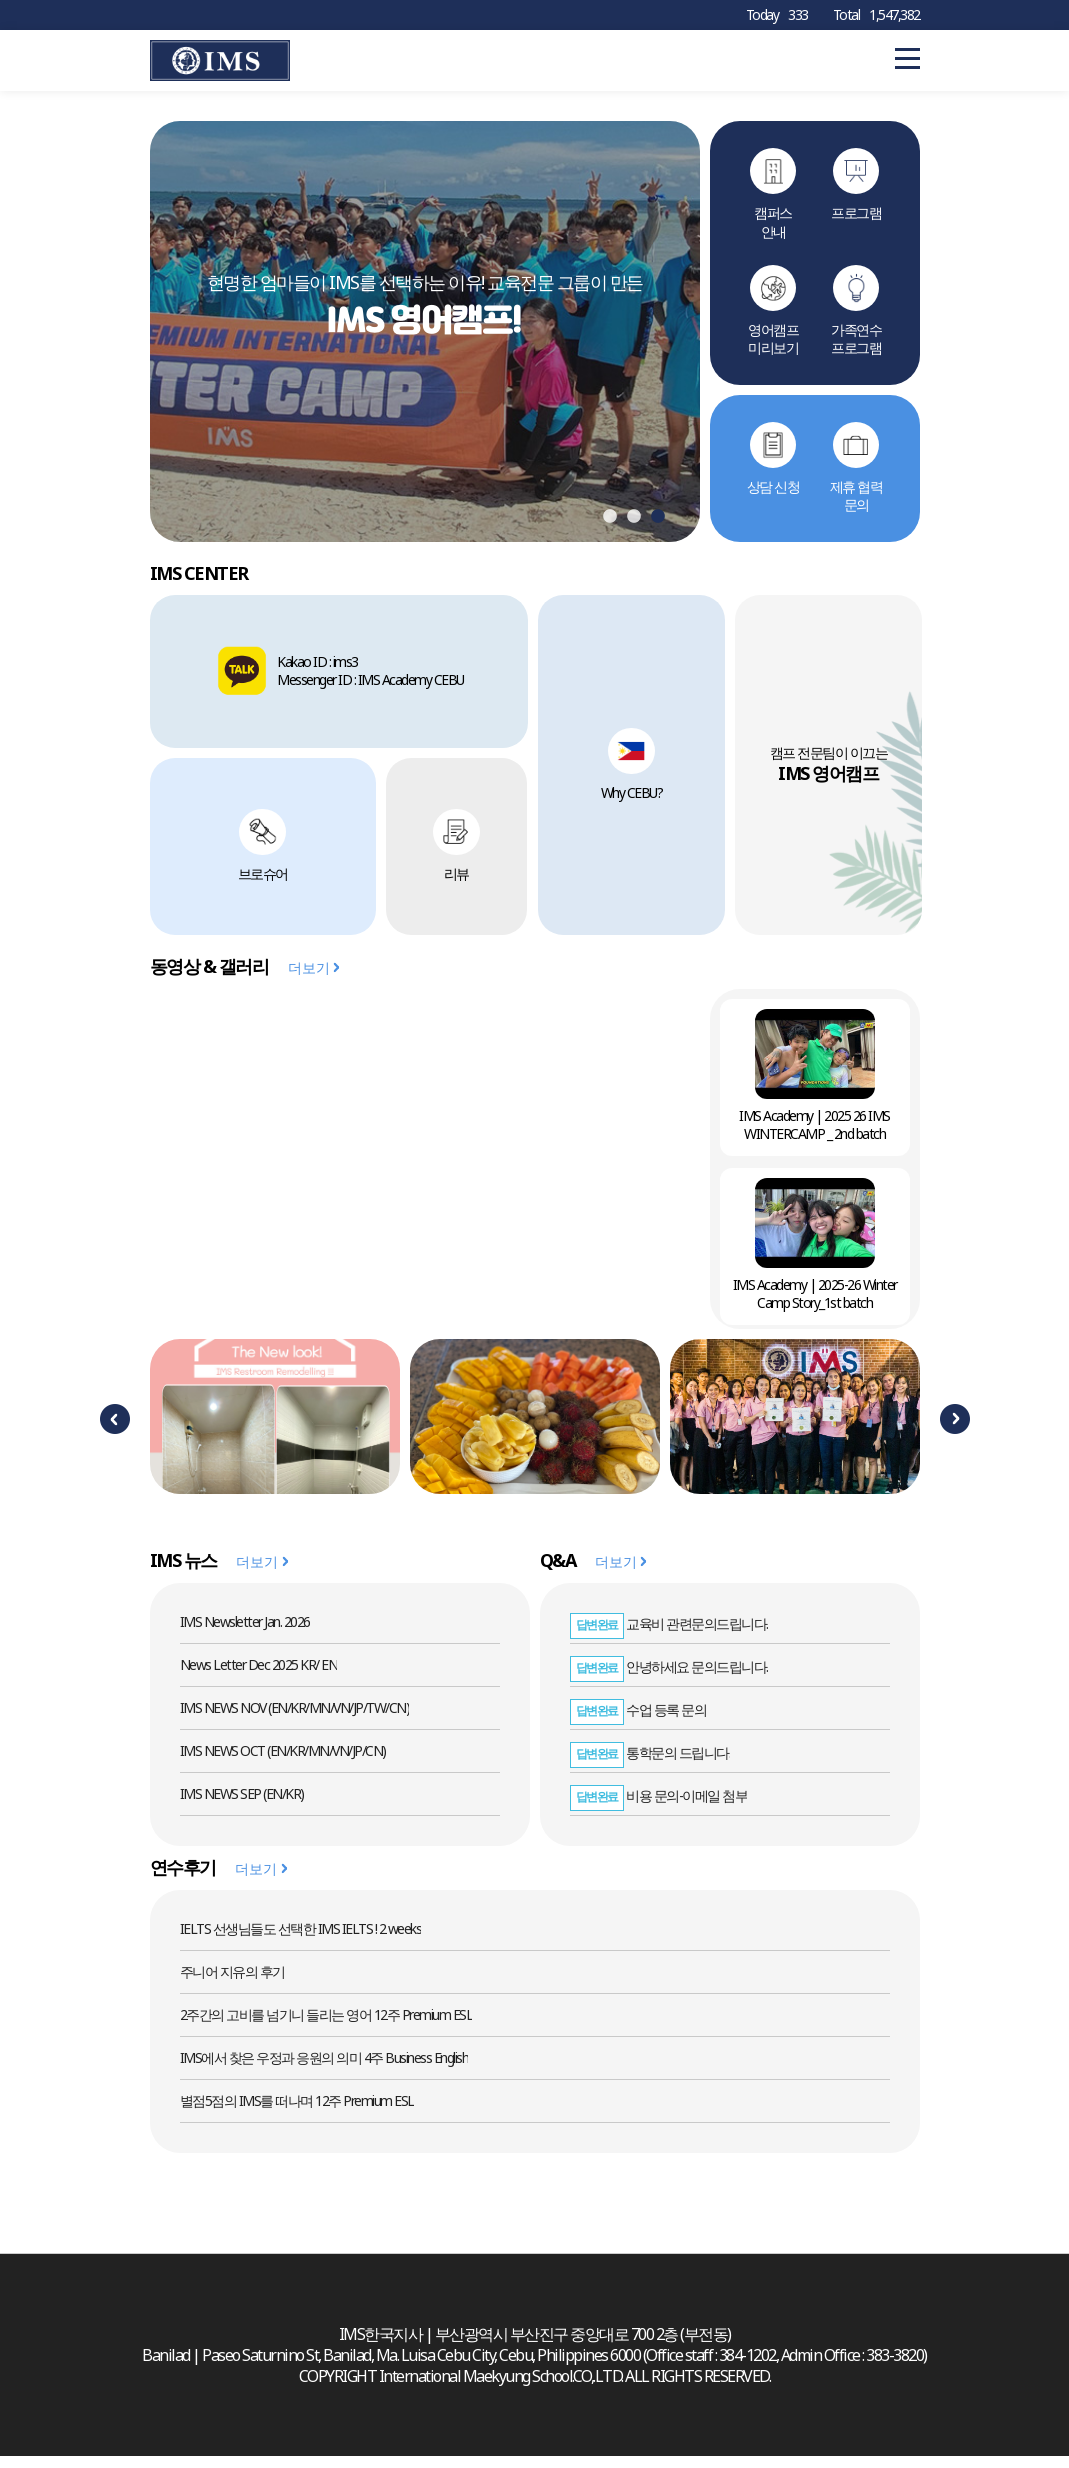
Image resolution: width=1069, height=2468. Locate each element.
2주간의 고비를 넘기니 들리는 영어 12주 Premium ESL (326, 2024)
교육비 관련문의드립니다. (669, 1633)
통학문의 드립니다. (650, 1762)
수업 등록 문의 (638, 1719)
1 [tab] (610, 527)
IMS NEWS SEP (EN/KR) (242, 1803)
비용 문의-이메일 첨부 (659, 1805)
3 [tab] (658, 527)
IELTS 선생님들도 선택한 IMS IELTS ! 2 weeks (301, 1938)
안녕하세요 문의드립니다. (669, 1676)
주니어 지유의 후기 (232, 1981)
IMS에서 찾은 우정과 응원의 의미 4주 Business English (324, 2067)
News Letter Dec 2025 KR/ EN (259, 1674)
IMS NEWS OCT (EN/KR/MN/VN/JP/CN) (283, 1760)
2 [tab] (634, 527)
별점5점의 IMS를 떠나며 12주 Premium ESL (297, 2110)
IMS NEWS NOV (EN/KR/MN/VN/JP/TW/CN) (295, 1717)
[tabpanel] (425, 336)
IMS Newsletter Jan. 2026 (245, 1631)
